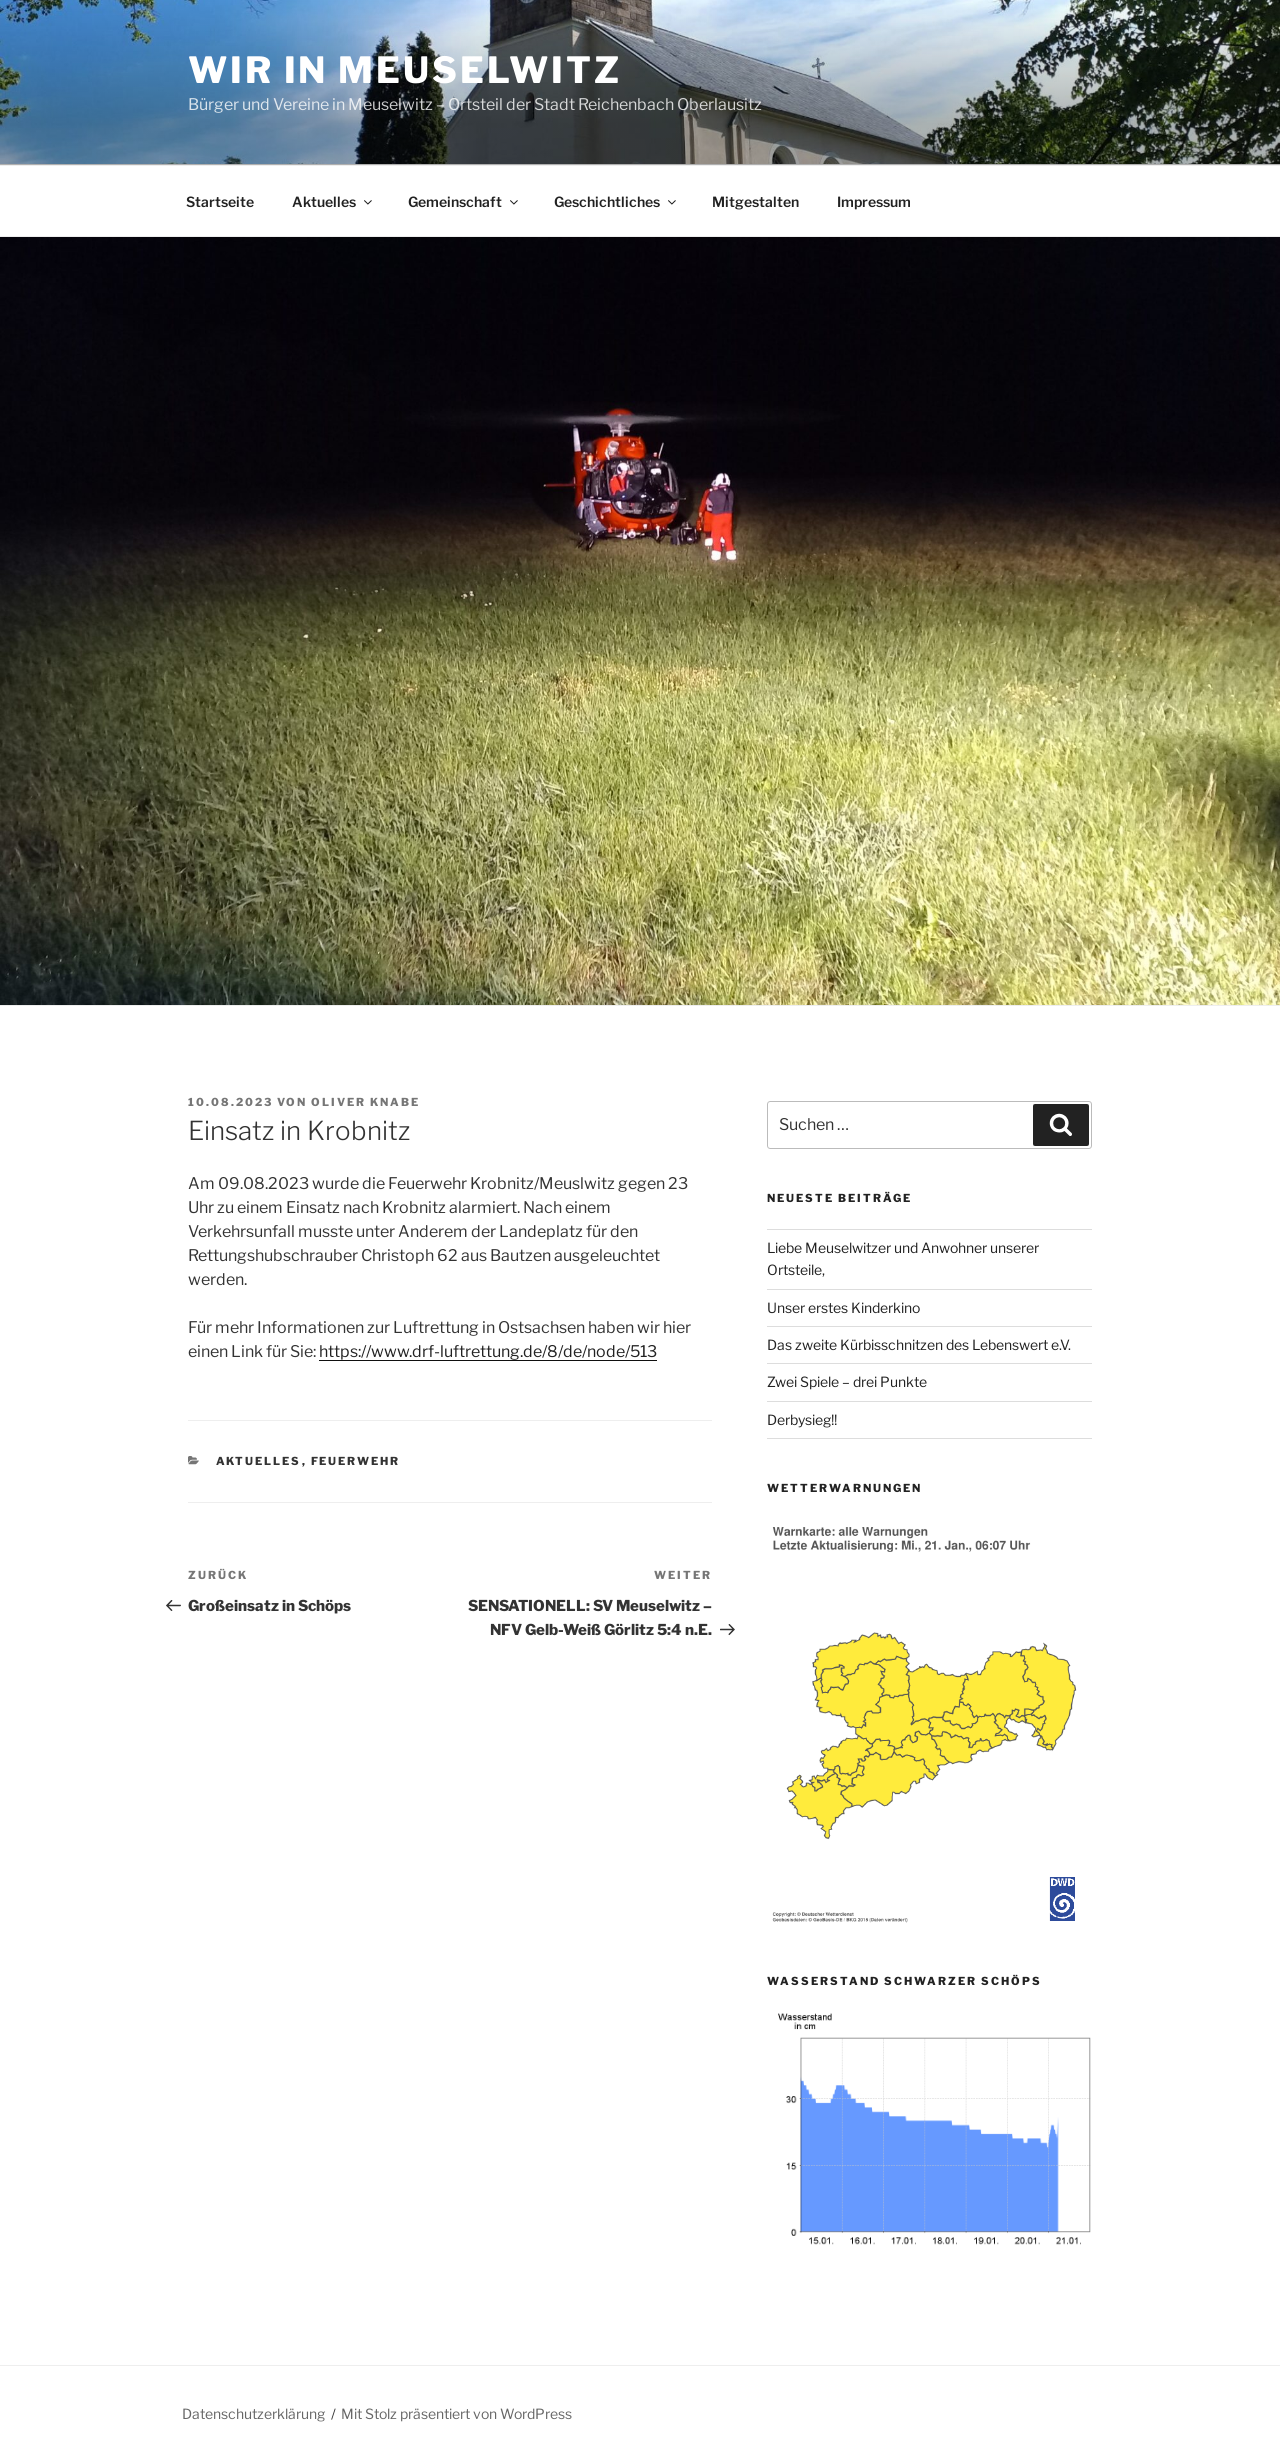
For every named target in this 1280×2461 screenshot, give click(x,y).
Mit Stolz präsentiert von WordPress (456, 2413)
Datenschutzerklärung (253, 2413)
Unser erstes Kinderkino (845, 1307)
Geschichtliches (616, 201)
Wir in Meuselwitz (405, 70)
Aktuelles (333, 201)
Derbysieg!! (802, 1419)
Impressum (874, 201)
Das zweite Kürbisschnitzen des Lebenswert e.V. (919, 1344)
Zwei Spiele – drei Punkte (847, 1381)
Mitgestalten (755, 201)
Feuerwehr (356, 1461)
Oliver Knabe (365, 1102)
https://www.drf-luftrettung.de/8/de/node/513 (488, 1351)
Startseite (220, 201)
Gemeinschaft (464, 201)
